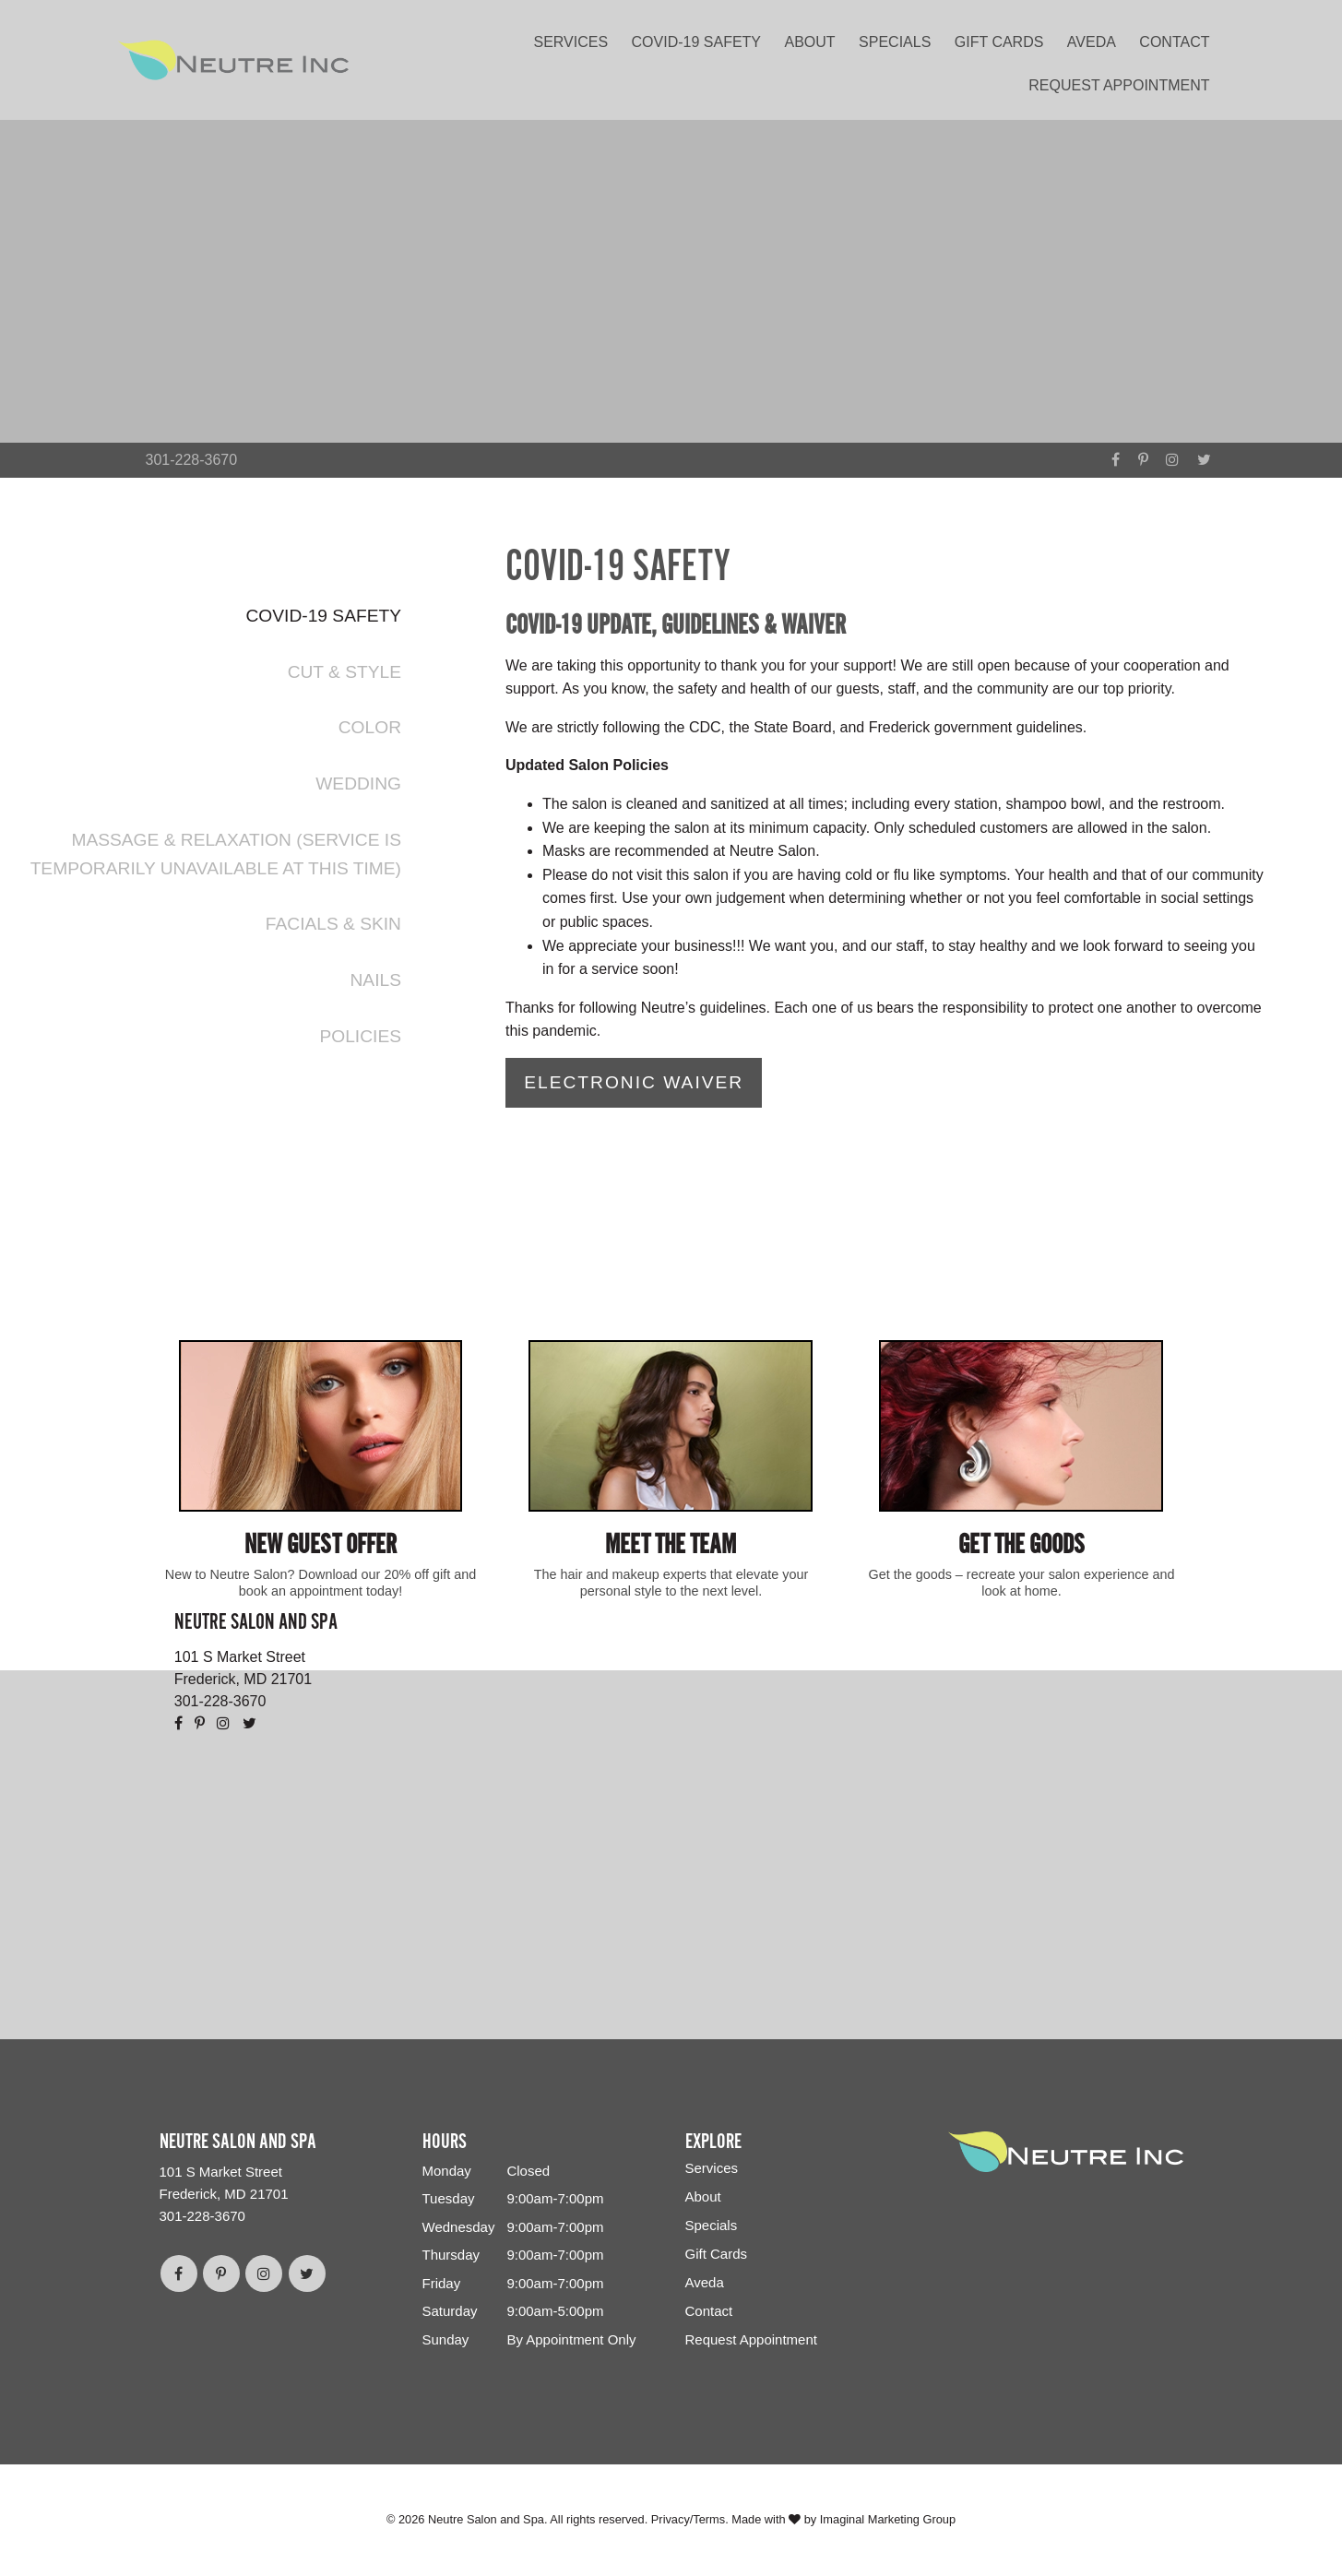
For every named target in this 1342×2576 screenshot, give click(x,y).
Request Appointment (1118, 85)
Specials (895, 42)
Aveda (1091, 42)
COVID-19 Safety (696, 42)
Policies (360, 1036)
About (809, 42)
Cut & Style (344, 672)
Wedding (358, 783)
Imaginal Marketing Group (888, 2520)
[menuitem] (575, 38)
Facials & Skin (333, 923)
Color (369, 727)
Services (570, 42)
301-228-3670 (192, 460)
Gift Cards (999, 42)
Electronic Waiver (633, 1082)
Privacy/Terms (688, 2520)
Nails (375, 980)
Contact (1174, 42)
